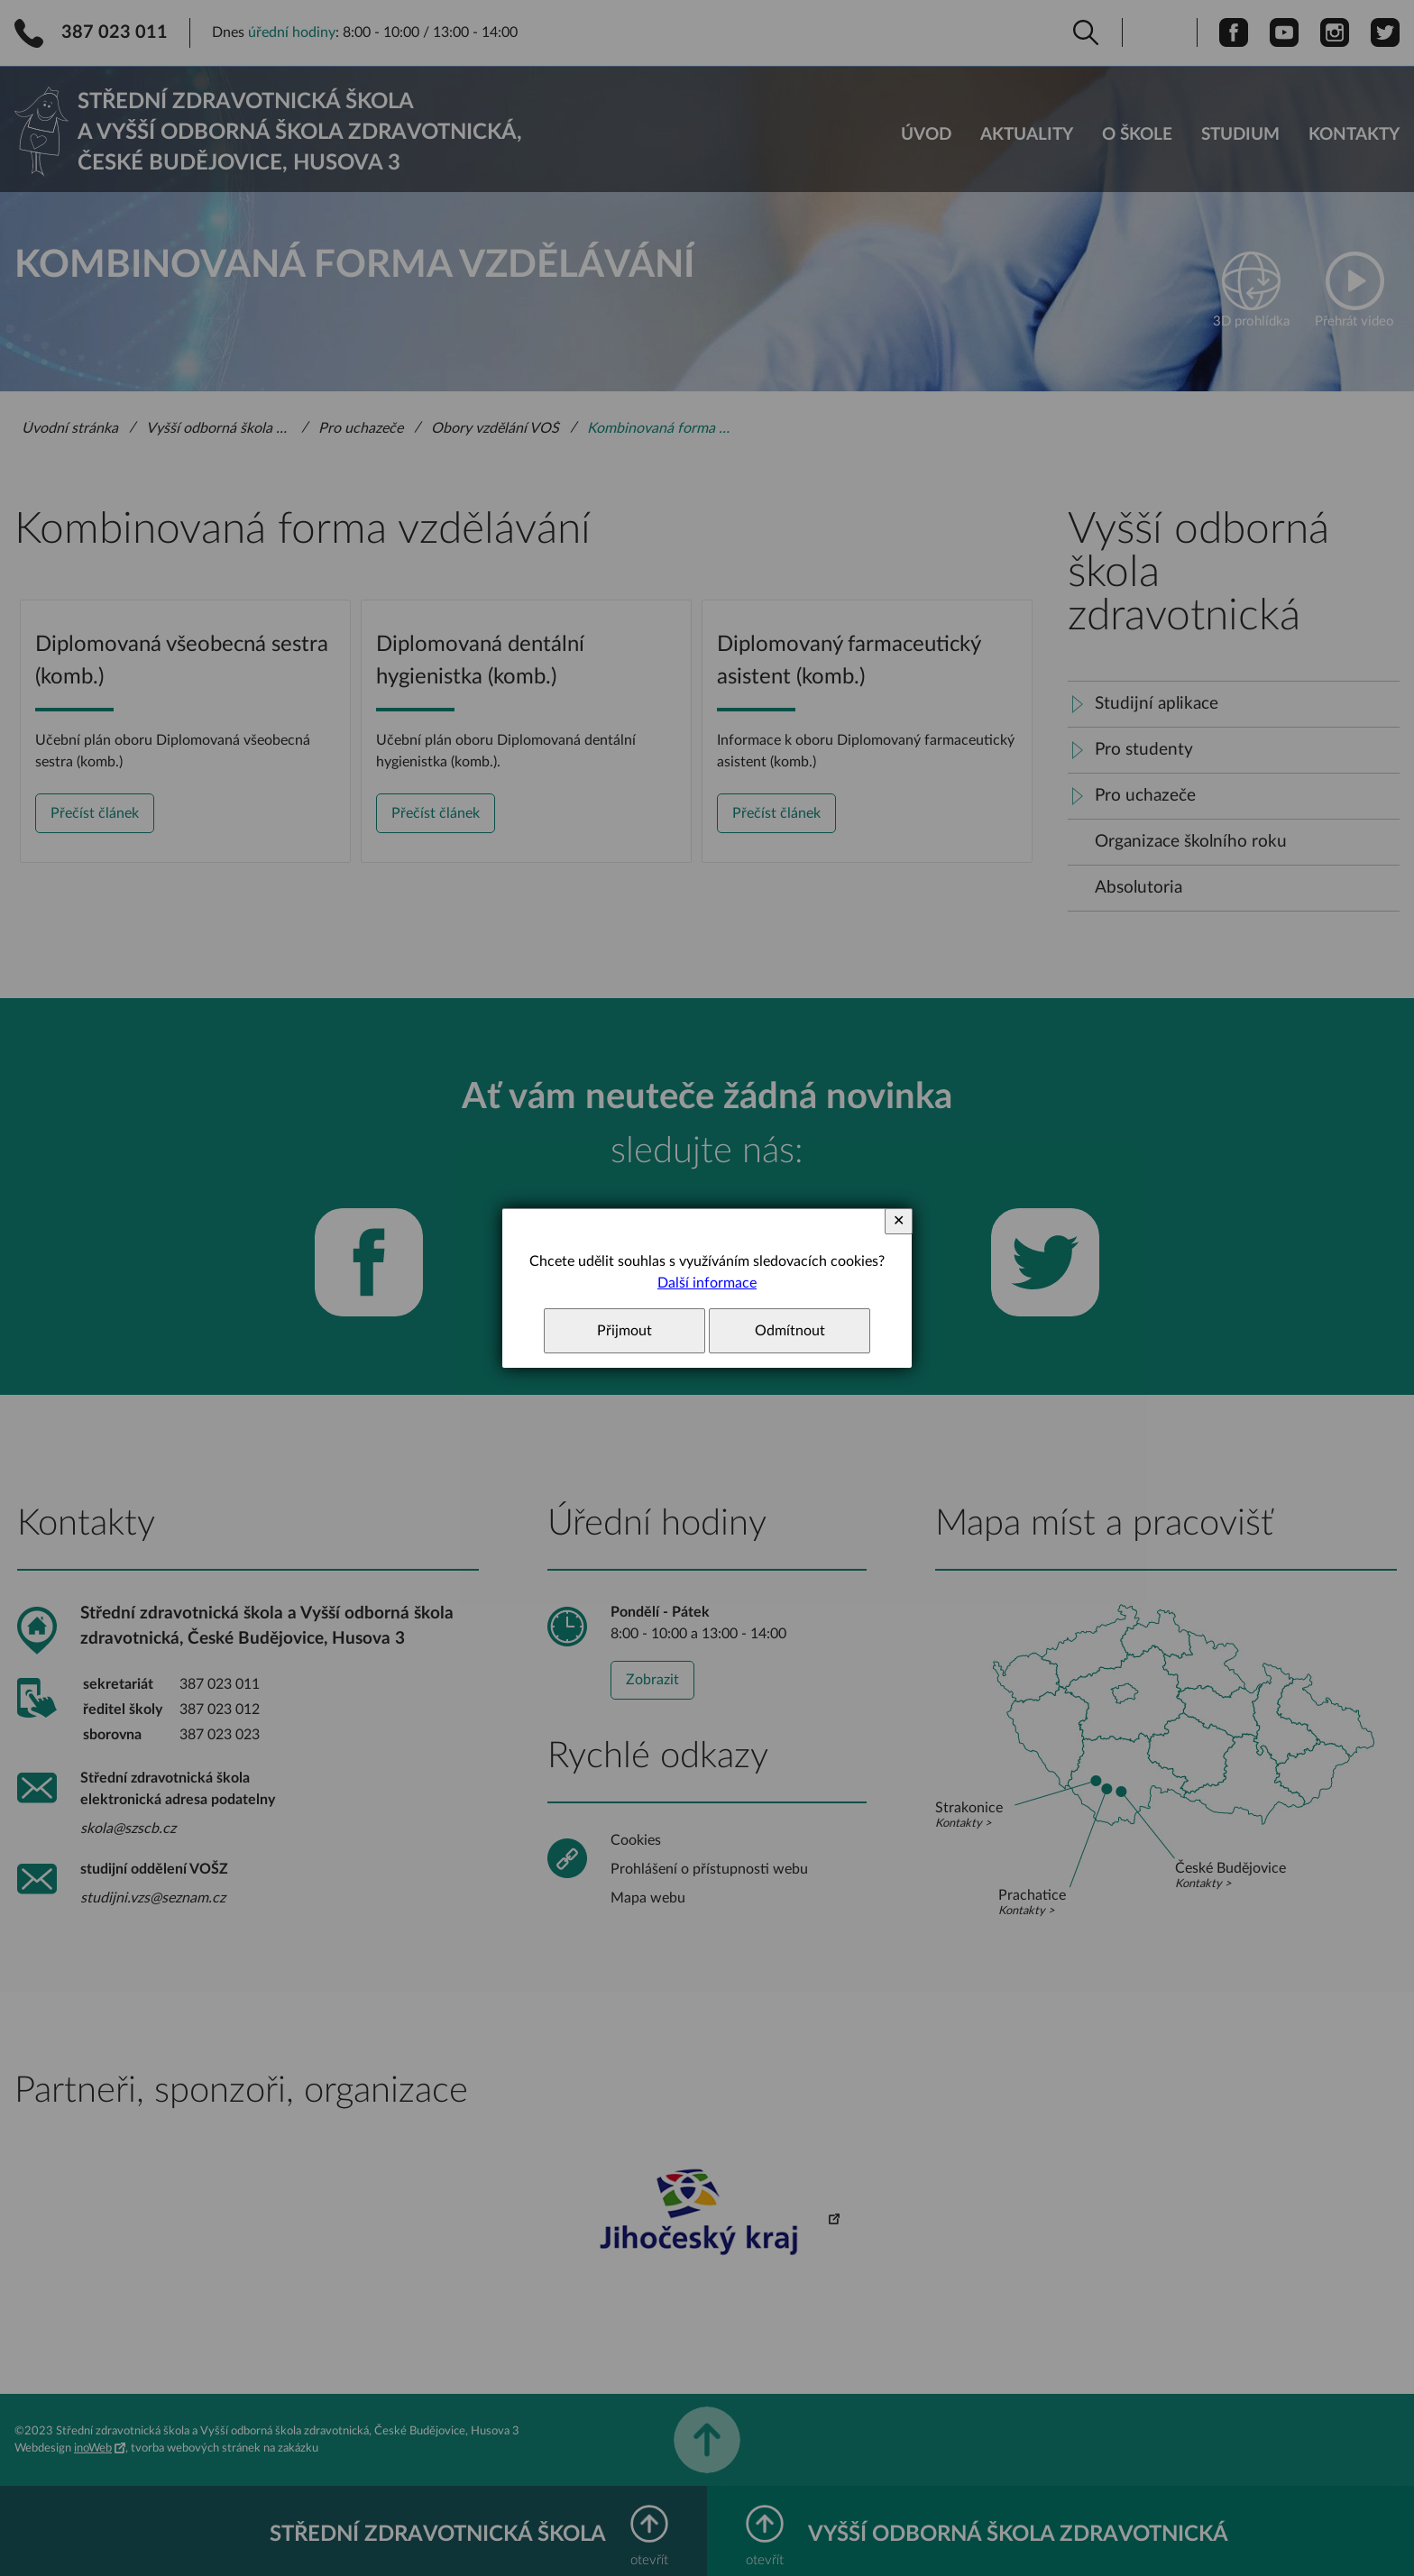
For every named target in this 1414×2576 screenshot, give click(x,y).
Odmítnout (790, 1331)
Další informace (707, 1283)
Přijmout (624, 1331)
